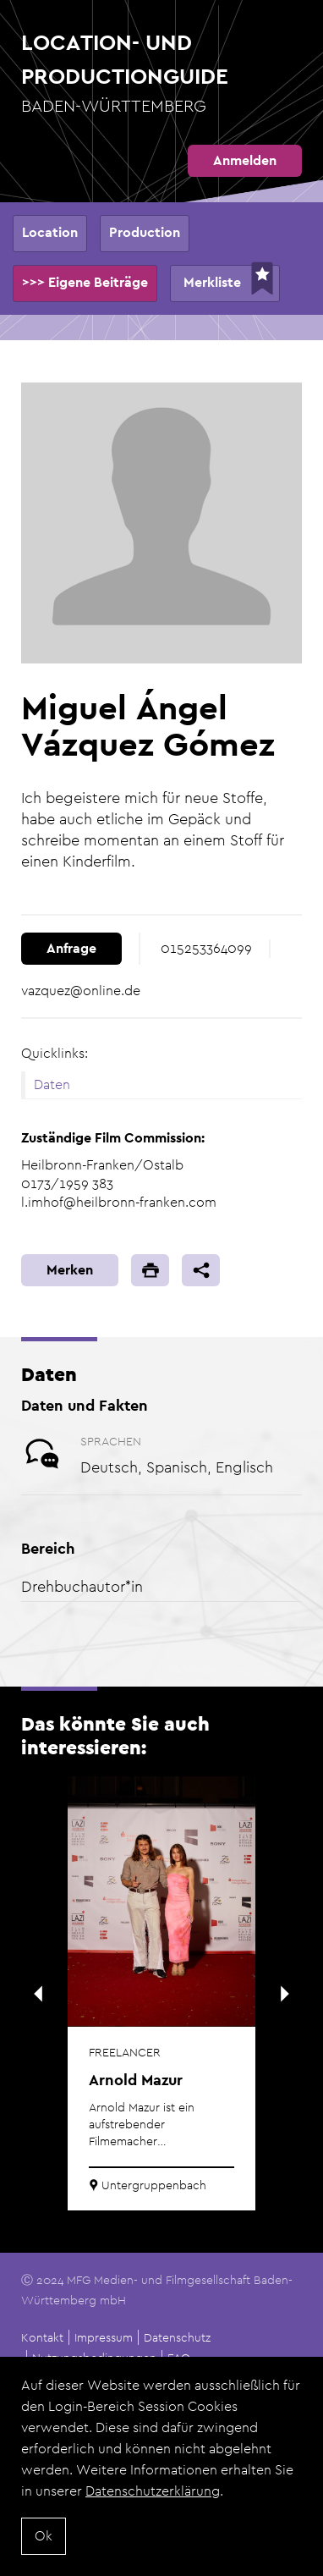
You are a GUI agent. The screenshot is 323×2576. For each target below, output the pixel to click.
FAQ (178, 2357)
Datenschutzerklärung (152, 2493)
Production (144, 232)
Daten (52, 1084)
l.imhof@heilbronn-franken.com (118, 1202)
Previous (38, 1994)
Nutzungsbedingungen (94, 2357)
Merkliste (212, 282)
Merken (70, 1270)
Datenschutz (177, 2337)
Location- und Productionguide (161, 73)
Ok (43, 2537)
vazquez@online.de (80, 990)
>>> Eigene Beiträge (85, 282)
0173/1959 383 (67, 1183)
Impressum (103, 2337)
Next (285, 1994)
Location (50, 232)
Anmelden (244, 160)
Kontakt (42, 2337)
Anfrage (71, 948)
